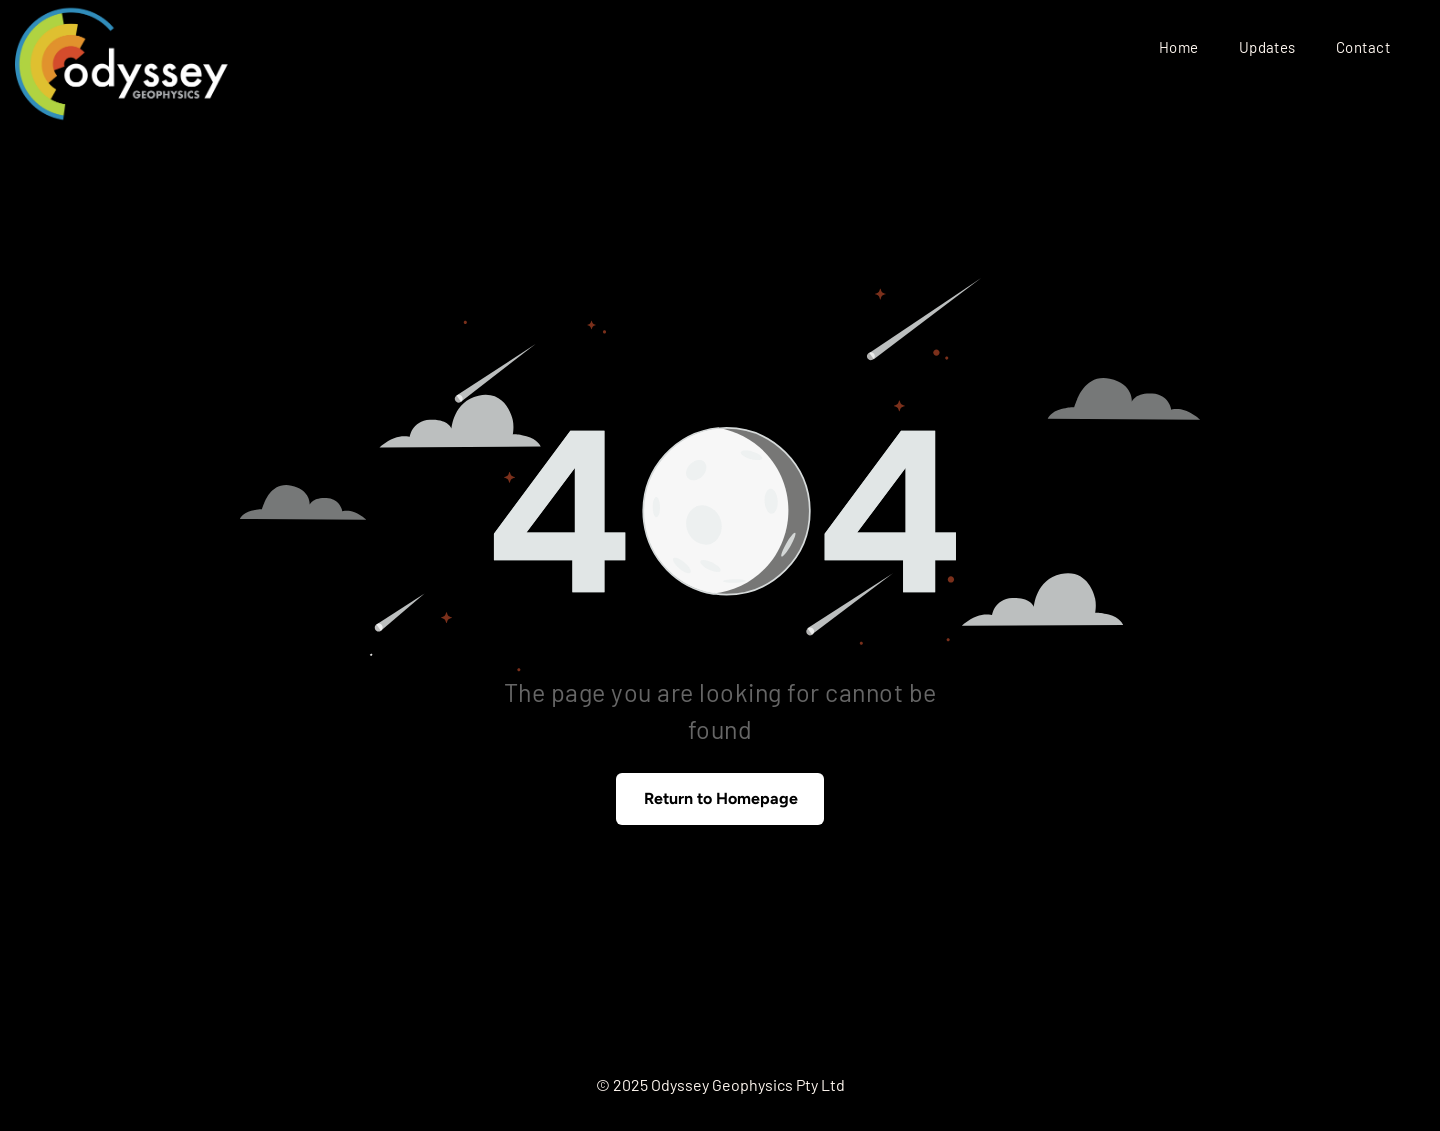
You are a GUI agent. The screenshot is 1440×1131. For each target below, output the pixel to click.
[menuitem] (1179, 47)
